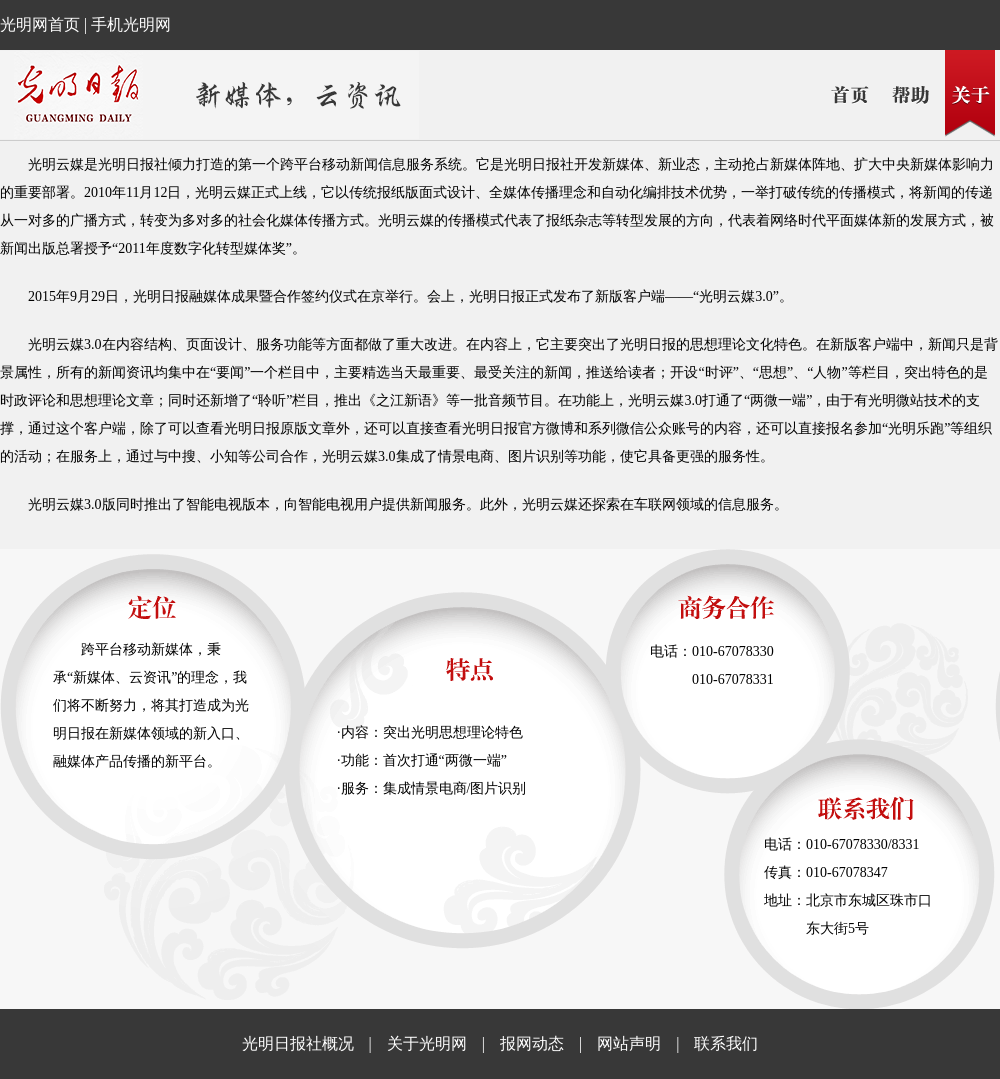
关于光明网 (427, 1043)
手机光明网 (131, 24)
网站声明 (629, 1043)
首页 (850, 94)
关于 (970, 94)
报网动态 (532, 1043)
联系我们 (726, 1043)
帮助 (910, 94)
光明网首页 (40, 24)
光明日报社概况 (298, 1043)
